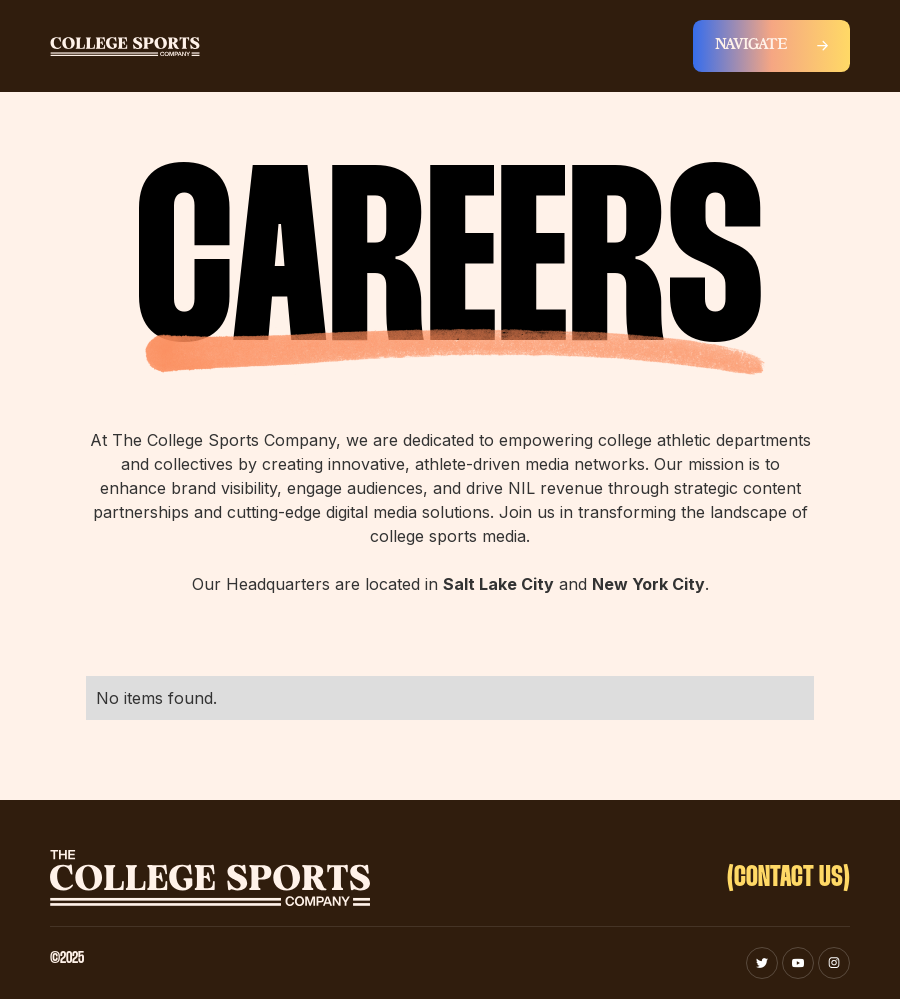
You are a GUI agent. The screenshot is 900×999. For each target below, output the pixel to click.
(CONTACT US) (788, 878)
